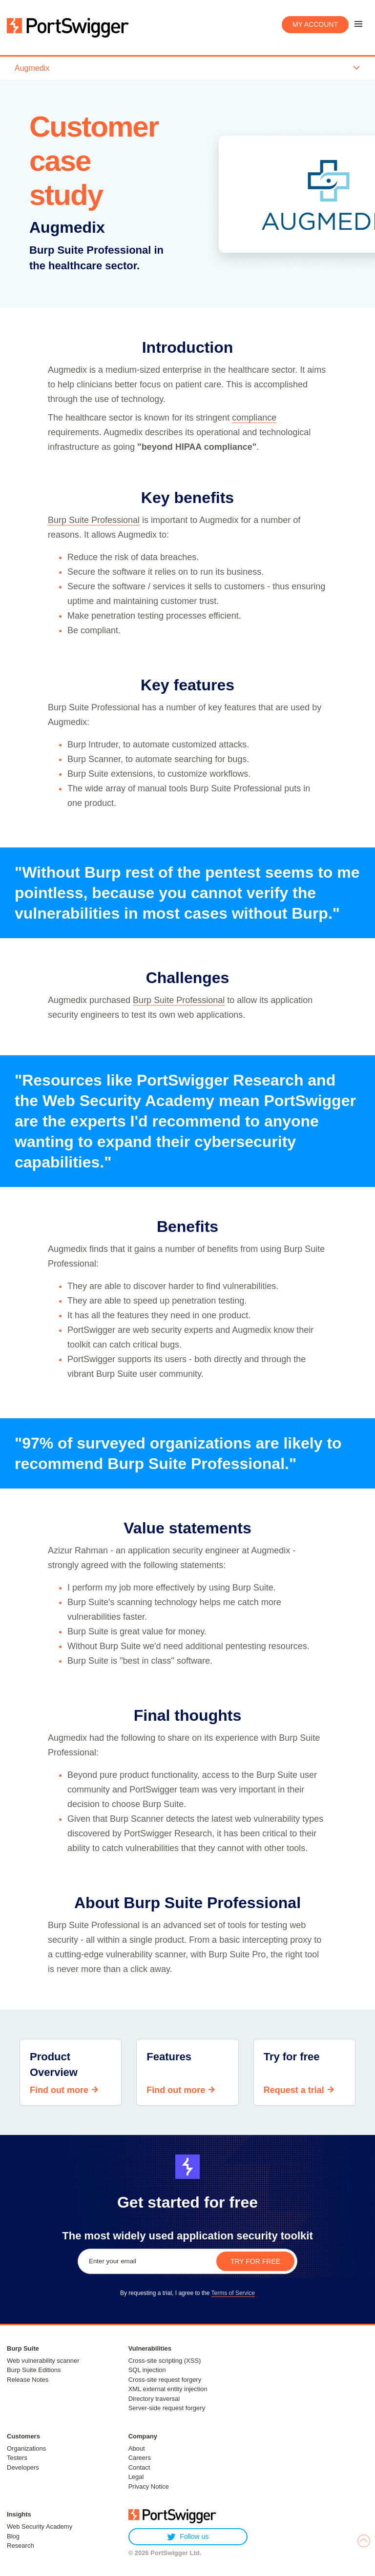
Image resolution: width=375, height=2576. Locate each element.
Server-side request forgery (167, 2408)
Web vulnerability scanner (43, 2360)
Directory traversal (154, 2398)
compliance (254, 418)
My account (315, 24)
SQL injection (147, 2370)
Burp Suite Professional (94, 520)
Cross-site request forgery (165, 2379)
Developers (23, 2467)
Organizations (26, 2448)
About (136, 2448)
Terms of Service (233, 2293)
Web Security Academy (39, 2526)
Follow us (187, 2536)
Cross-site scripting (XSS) (164, 2360)
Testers (17, 2457)
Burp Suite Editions (34, 2370)
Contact (139, 2467)
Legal (136, 2476)
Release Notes (27, 2379)
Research (20, 2545)
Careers (139, 2457)
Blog (13, 2536)
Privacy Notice (148, 2486)
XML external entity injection (168, 2389)
